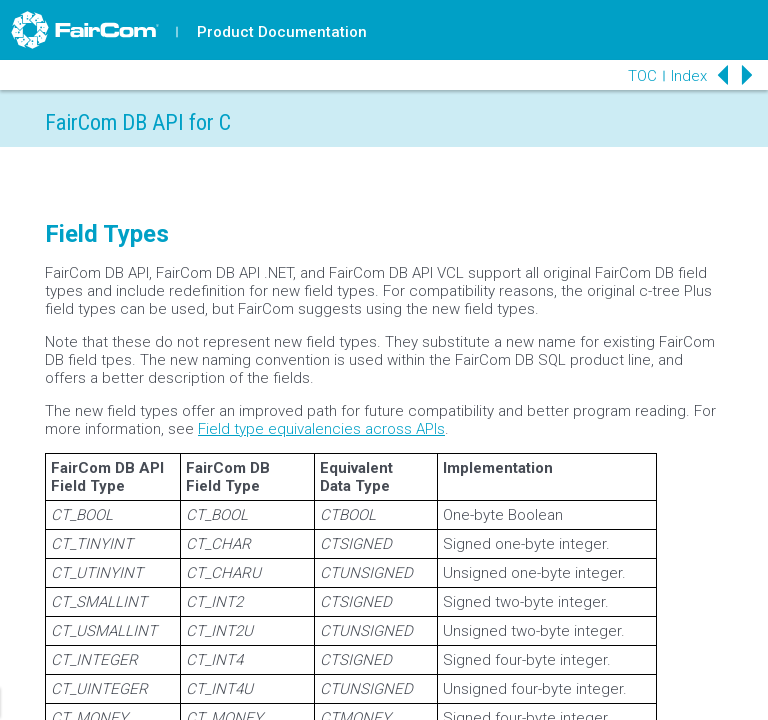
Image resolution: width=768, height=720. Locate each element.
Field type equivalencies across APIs (321, 429)
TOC (642, 76)
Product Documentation (282, 32)
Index (689, 76)
